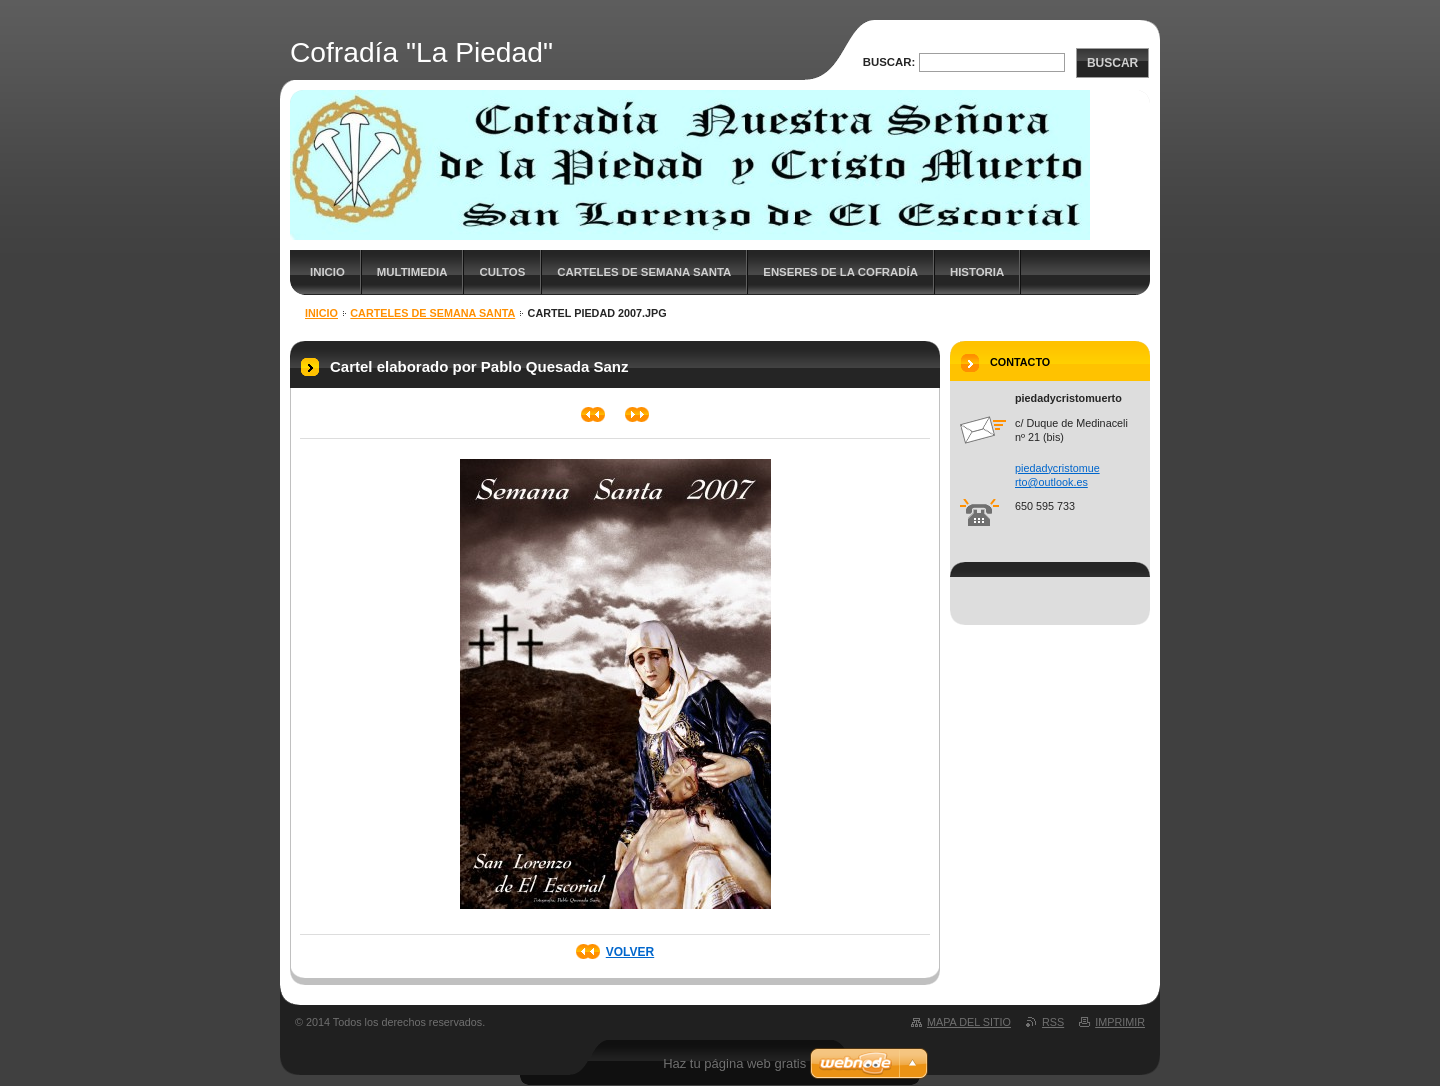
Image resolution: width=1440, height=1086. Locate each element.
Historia (977, 272)
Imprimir (1120, 1022)
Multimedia (412, 272)
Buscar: (889, 62)
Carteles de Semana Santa (644, 272)
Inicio (327, 272)
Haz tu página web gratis (734, 1063)
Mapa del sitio (969, 1022)
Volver (630, 952)
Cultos (502, 272)
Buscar (1112, 63)
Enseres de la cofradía (840, 272)
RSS (1053, 1022)
